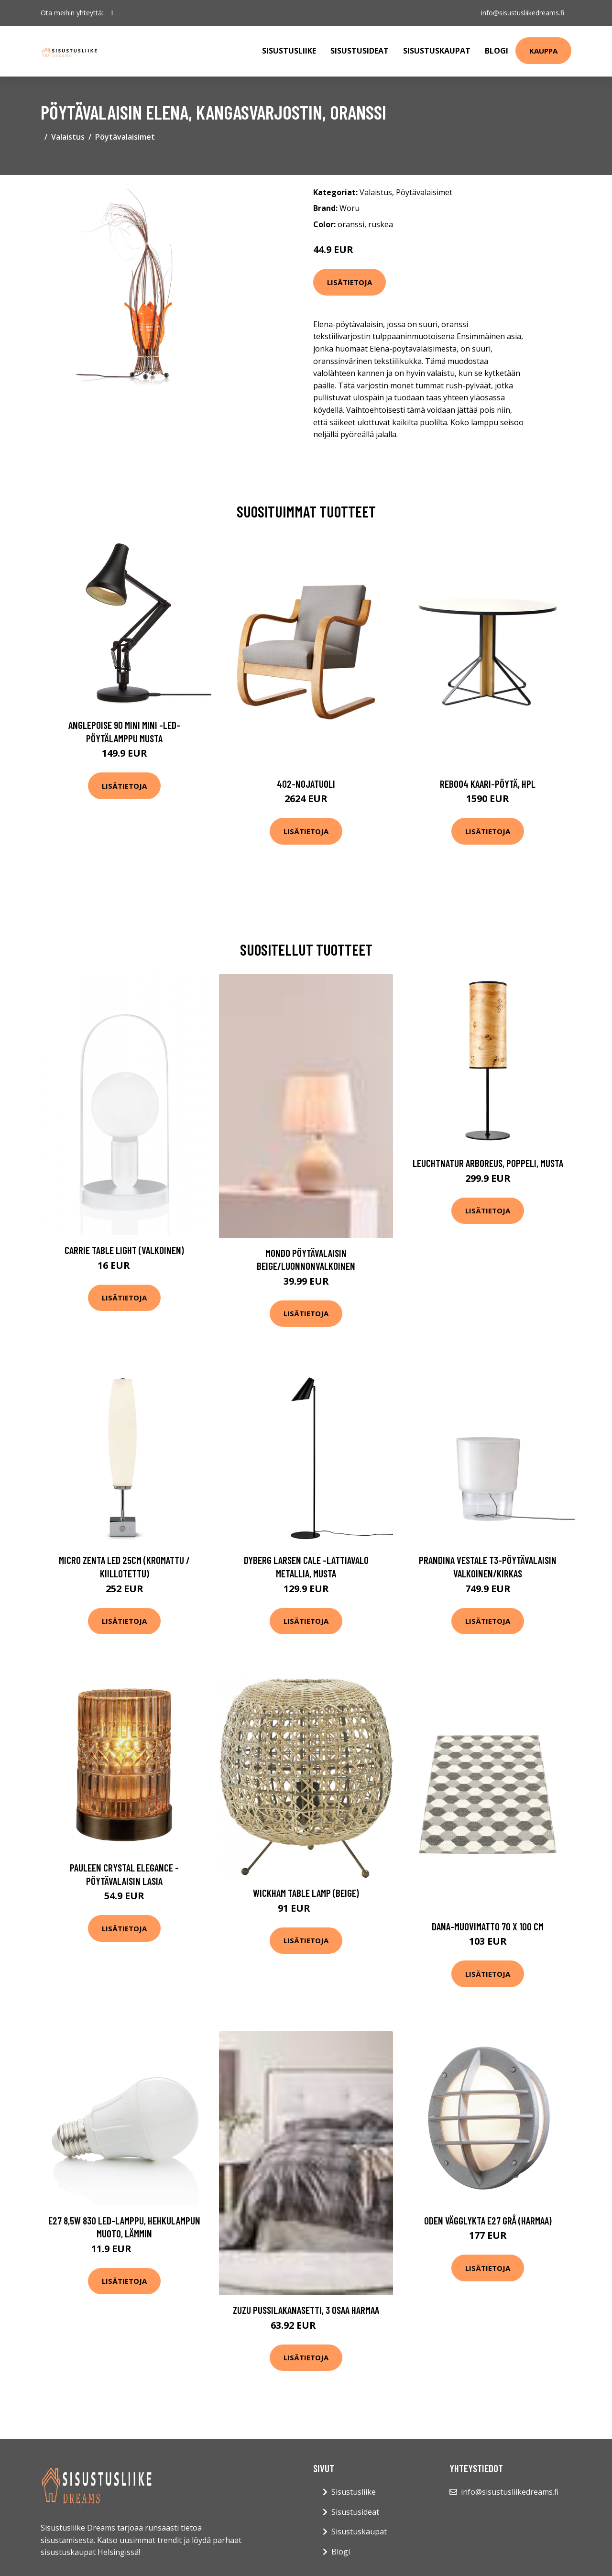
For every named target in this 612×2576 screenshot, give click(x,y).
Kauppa (543, 50)
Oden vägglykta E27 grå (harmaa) (488, 2220)
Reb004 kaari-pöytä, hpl (488, 784)
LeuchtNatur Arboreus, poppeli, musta (488, 1163)
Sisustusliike (289, 50)
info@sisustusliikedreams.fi (522, 12)
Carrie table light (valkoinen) (124, 1250)
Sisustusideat (359, 50)
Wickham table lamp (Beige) (306, 1893)
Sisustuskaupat (436, 50)
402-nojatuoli (306, 784)
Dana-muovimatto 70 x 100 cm (488, 1926)
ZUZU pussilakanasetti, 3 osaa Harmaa (306, 2310)
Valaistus (68, 137)
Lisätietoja (349, 282)
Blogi (496, 50)
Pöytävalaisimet (125, 137)
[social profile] (112, 13)
